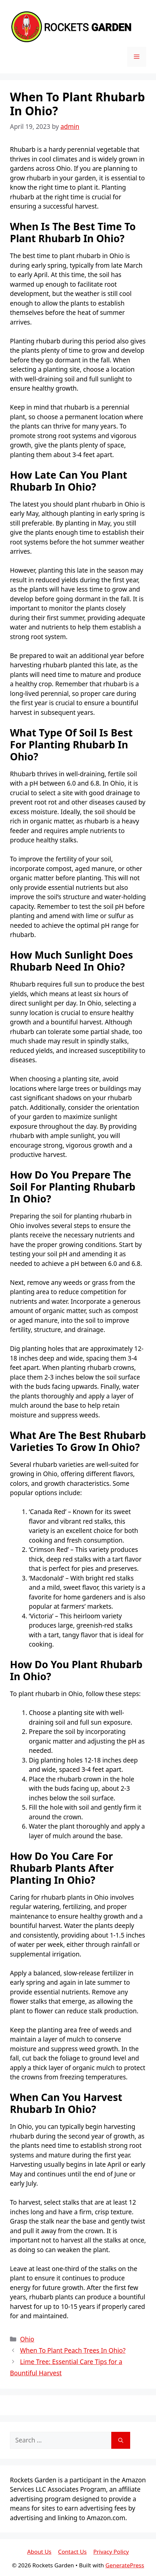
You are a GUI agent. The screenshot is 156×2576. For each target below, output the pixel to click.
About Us (39, 2551)
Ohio (27, 2339)
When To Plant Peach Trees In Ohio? (73, 2350)
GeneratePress (124, 2565)
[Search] (120, 2440)
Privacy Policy (111, 2551)
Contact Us (72, 2551)
